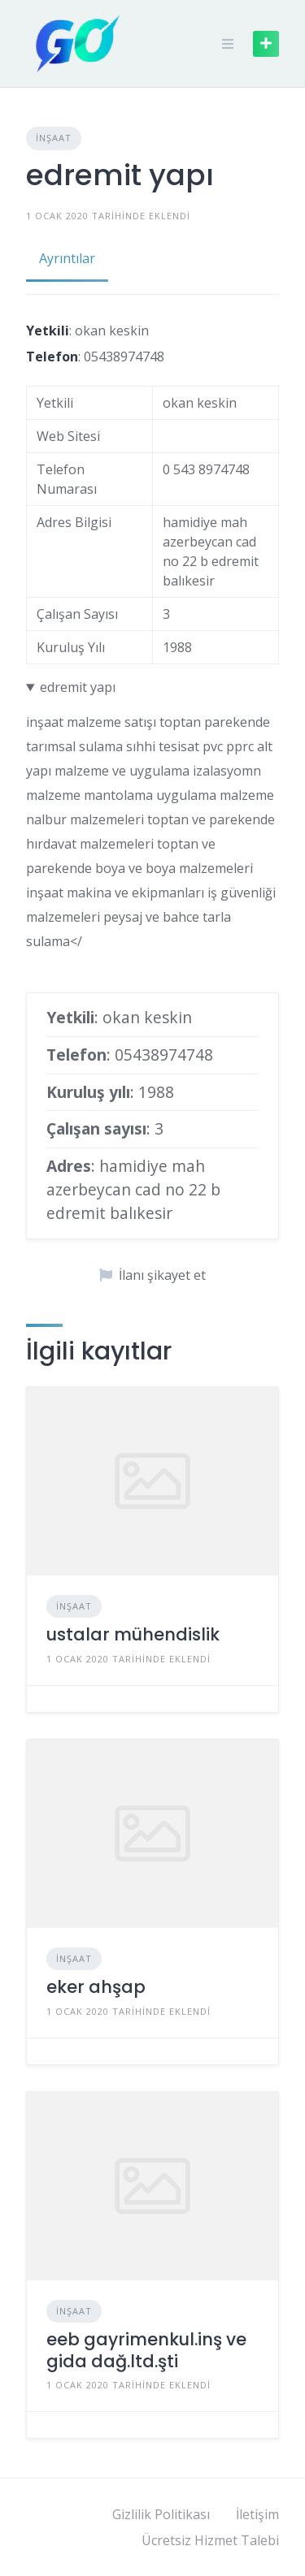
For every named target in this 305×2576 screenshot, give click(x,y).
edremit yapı (77, 687)
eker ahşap (96, 1987)
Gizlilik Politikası (161, 2514)
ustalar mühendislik (133, 1634)
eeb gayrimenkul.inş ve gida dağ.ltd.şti (146, 2349)
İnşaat (54, 138)
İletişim (257, 2514)
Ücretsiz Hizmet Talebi (210, 2540)
